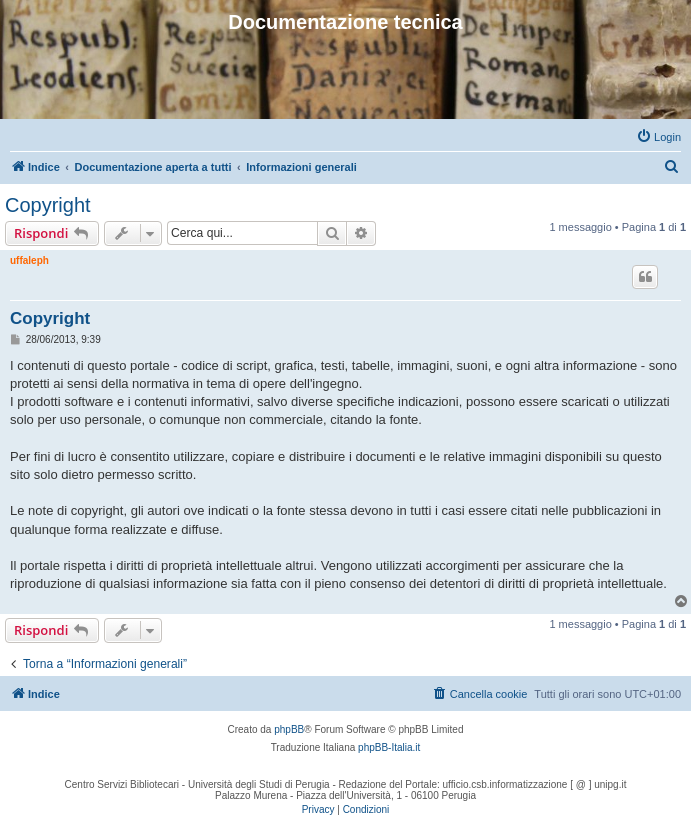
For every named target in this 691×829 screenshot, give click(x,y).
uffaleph (29, 260)
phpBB (289, 729)
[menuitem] (658, 137)
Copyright (48, 205)
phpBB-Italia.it (389, 747)
